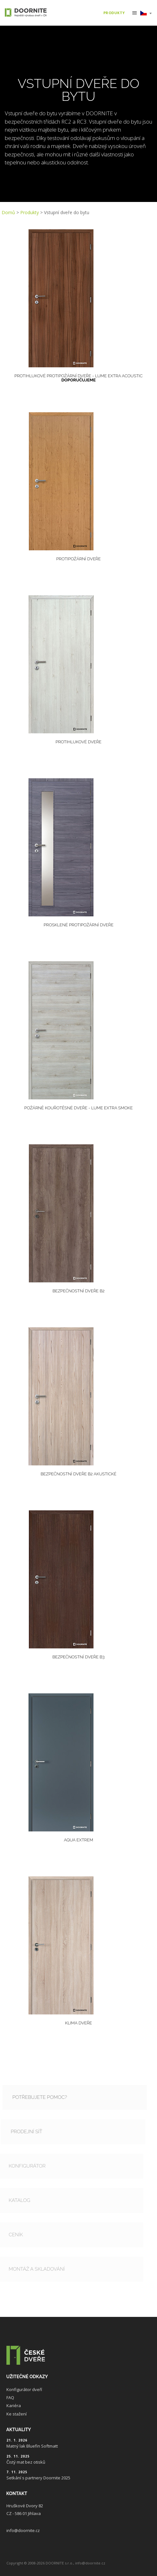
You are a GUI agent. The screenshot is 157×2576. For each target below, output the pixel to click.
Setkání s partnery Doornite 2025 (38, 2478)
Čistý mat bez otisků (25, 2462)
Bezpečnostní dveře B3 (78, 1657)
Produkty (29, 212)
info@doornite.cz (23, 2530)
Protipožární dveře (78, 558)
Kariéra (13, 2405)
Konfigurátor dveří (24, 2389)
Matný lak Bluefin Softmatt (32, 2446)
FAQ (10, 2397)
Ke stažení (16, 2414)
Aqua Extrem (78, 1840)
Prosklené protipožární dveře (79, 924)
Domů (8, 212)
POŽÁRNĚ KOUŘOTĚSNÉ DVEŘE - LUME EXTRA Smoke (78, 1107)
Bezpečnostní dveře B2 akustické (79, 1473)
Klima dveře (78, 2023)
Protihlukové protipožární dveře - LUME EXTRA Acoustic (78, 377)
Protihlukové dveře (78, 741)
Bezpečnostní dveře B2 (78, 1290)
